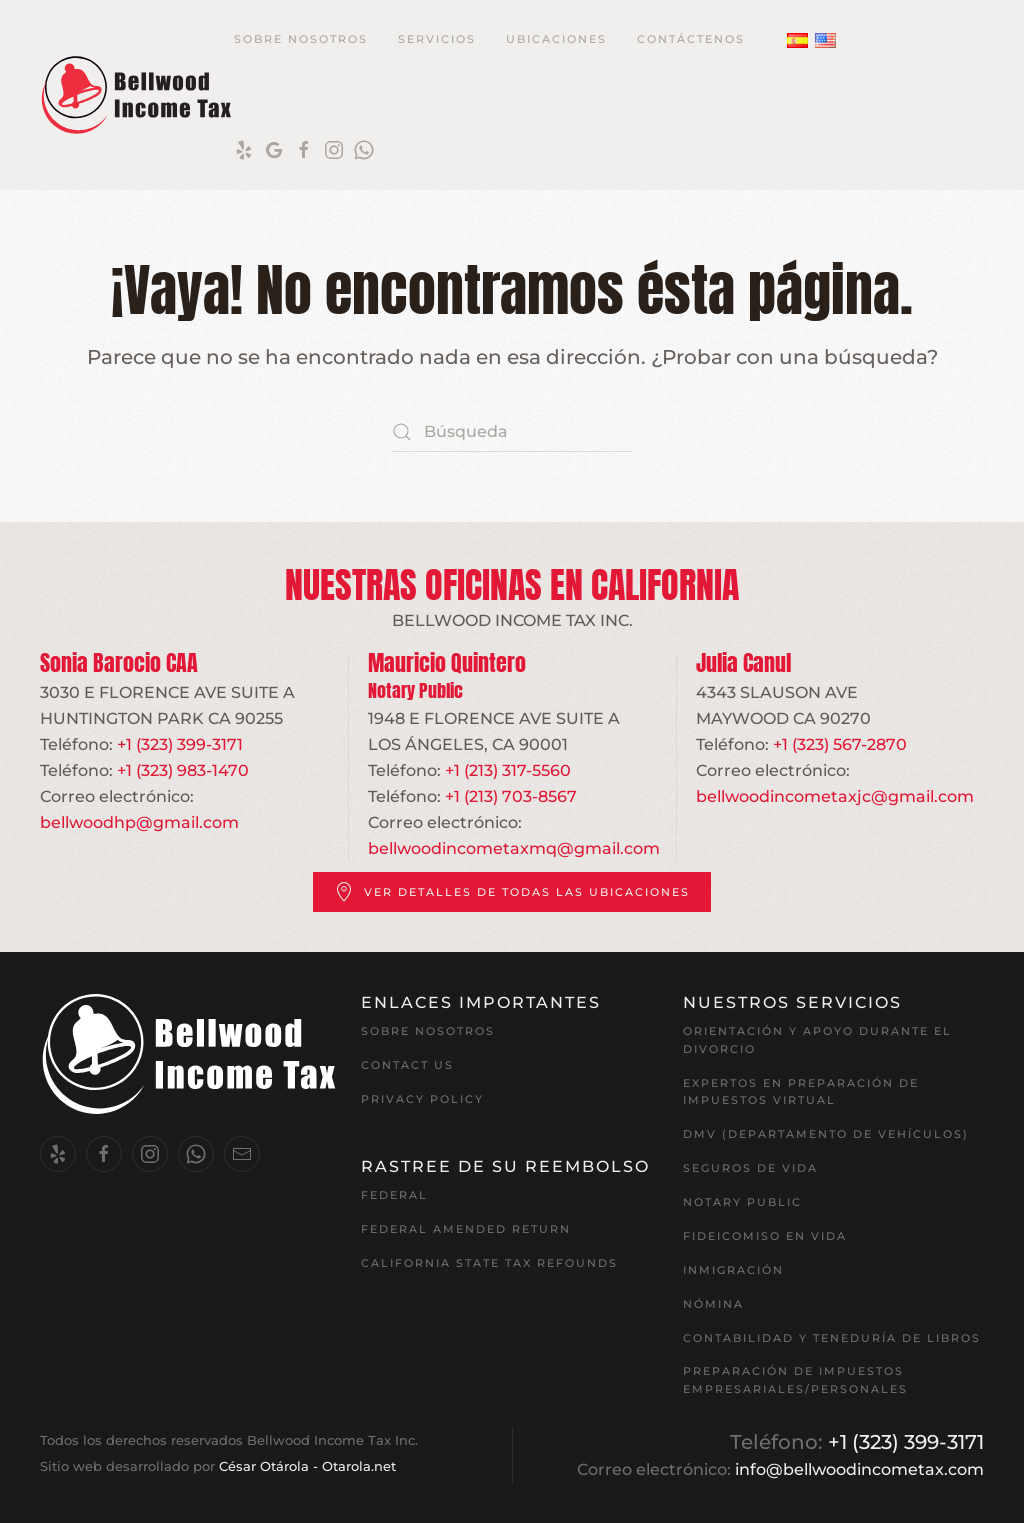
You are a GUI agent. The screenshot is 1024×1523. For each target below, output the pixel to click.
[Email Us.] (242, 1154)
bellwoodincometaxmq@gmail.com (514, 848)
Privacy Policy (422, 1099)
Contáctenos (691, 39)
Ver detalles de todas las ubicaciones (512, 892)
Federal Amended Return (466, 1229)
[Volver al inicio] (137, 95)
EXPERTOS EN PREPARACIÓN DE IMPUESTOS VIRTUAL (801, 1092)
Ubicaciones (556, 39)
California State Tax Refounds (489, 1263)
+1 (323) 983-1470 (183, 770)
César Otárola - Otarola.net (307, 1466)
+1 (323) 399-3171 (180, 744)
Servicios (437, 39)
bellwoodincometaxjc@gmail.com (835, 796)
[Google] (274, 149)
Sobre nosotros (428, 1031)
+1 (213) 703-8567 (511, 796)
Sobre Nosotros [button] (301, 39)
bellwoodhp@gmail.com (139, 822)
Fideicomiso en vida (765, 1236)
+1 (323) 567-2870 (840, 744)
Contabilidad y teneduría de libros (832, 1338)
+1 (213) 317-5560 (508, 770)
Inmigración (733, 1270)
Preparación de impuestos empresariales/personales (795, 1380)
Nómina (713, 1304)
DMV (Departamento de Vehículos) (826, 1134)
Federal (394, 1195)
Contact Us (407, 1065)
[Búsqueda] (512, 432)
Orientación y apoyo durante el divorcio (817, 1040)
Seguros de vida (750, 1168)
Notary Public (742, 1202)
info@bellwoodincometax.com (859, 1469)
